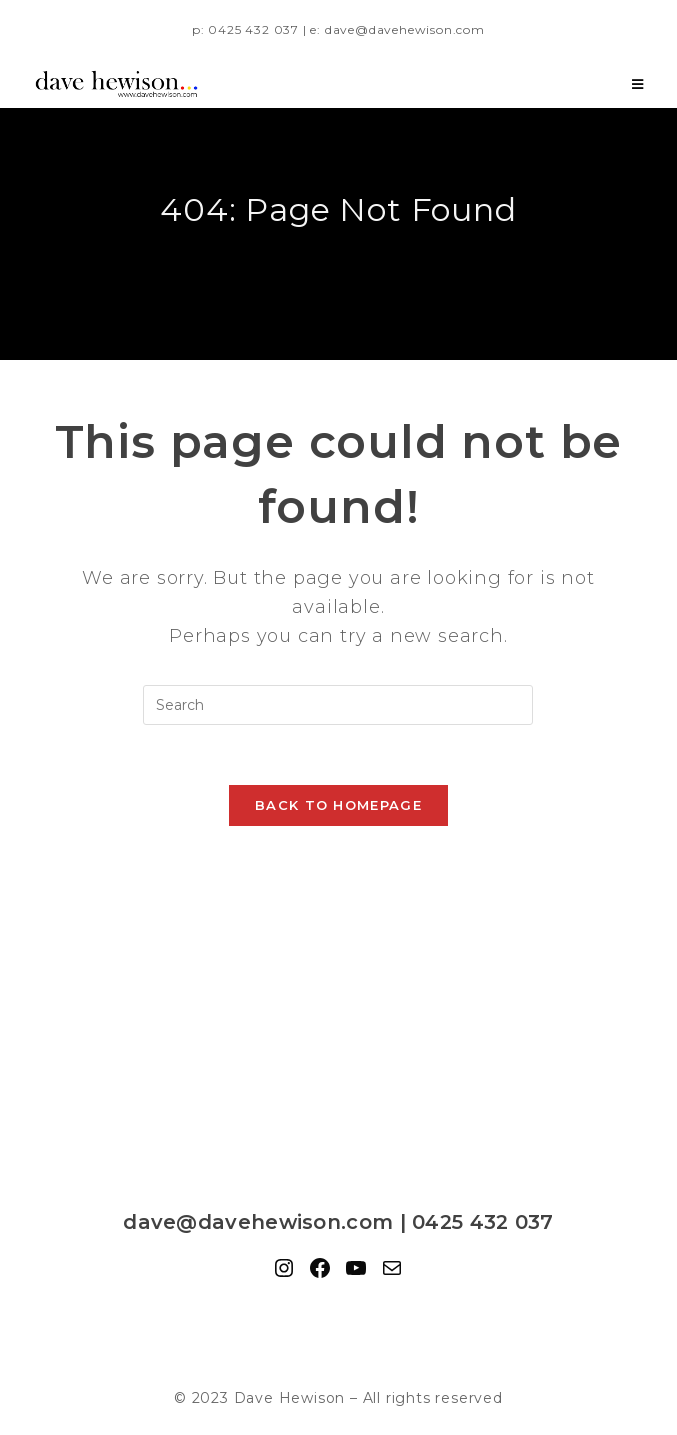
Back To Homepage (338, 805)
